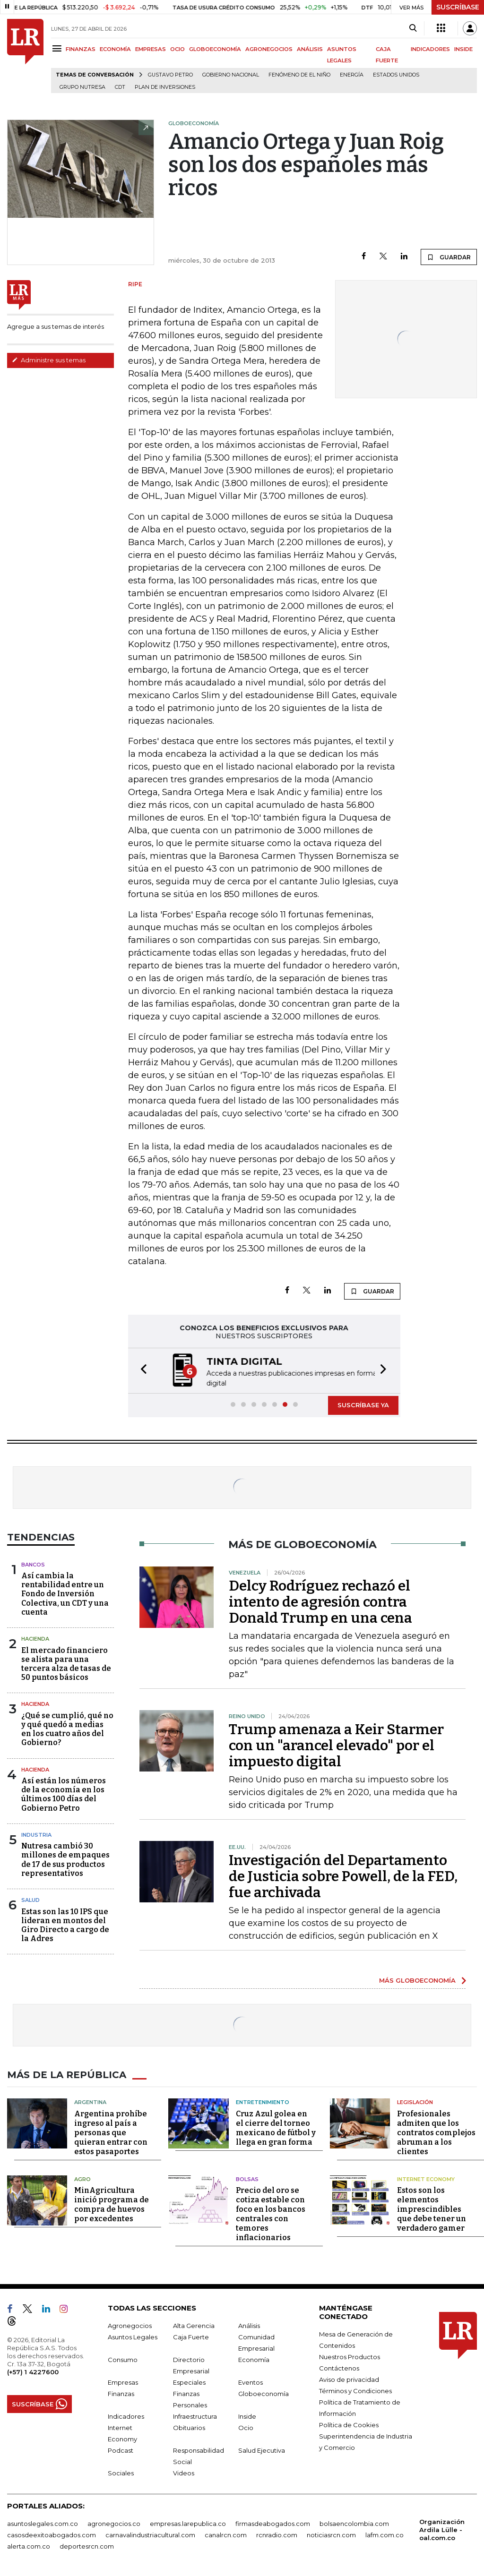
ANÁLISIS (310, 49)
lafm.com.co (384, 2534)
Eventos (250, 2381)
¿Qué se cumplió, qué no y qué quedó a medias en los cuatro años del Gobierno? (67, 1728)
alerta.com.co (28, 2545)
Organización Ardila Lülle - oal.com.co (442, 2529)
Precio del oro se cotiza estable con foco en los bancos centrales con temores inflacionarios (270, 2213)
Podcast (120, 2449)
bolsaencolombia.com (354, 2522)
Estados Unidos (396, 75)
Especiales (189, 2381)
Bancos (33, 1563)
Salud (30, 1899)
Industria (36, 1834)
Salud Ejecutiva (261, 2449)
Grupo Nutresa (82, 87)
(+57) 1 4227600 (33, 2371)
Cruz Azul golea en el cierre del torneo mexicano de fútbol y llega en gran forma (276, 2127)
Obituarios (189, 2427)
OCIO (177, 49)
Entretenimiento (262, 2101)
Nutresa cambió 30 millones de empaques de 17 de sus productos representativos (65, 1858)
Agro (82, 2178)
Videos (183, 2472)
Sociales (121, 2472)
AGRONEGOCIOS (269, 49)
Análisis (249, 2324)
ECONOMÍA (115, 49)
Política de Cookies (349, 2424)
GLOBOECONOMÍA (215, 49)
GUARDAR (449, 257)
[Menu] (58, 48)
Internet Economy (426, 2178)
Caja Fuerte (191, 2336)
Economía (253, 2358)
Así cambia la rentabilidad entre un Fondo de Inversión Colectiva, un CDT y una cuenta (65, 1593)
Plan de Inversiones (165, 87)
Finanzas (121, 2392)
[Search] (412, 28)
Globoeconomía (263, 2392)
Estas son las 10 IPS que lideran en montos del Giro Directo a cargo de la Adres (65, 1924)
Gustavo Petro (170, 75)
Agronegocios (130, 2324)
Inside (247, 2415)
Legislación (415, 2101)
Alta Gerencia (194, 2324)
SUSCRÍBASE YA (363, 1404)
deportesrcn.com (87, 2545)
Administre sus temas (49, 360)
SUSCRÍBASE (457, 7)
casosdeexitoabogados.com (51, 2534)
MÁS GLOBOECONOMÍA (417, 1979)
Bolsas (247, 2178)
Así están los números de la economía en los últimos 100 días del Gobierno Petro (63, 1793)
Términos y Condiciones (355, 2390)
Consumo (123, 2358)
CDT (120, 87)
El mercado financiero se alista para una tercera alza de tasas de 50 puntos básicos (66, 1663)
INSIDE (463, 49)
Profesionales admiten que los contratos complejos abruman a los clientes (436, 2131)
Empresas (123, 2381)
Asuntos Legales (132, 2336)
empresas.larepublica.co (188, 2522)
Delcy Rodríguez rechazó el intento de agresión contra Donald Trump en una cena (320, 1601)
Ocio (245, 2427)
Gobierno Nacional (230, 75)
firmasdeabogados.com (272, 2522)
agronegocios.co (113, 2522)
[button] (141, 1370)
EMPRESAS (150, 49)
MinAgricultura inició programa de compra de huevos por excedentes (111, 2203)
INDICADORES (430, 49)
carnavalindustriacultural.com (150, 2534)
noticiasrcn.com (331, 2534)
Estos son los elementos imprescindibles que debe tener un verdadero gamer (431, 2208)
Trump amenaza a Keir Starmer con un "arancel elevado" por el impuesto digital (336, 1744)
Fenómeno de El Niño (299, 75)
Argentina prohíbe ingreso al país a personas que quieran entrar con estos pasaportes (110, 2131)
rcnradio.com (276, 2534)
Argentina (90, 2101)
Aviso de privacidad (349, 2378)
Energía (351, 75)
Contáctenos (339, 2367)
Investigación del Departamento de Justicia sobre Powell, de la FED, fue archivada (343, 1875)
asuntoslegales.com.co (42, 2522)
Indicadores (126, 2415)
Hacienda (35, 1638)
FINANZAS (80, 49)
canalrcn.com (226, 2534)
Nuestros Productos (349, 2356)
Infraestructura (195, 2415)
